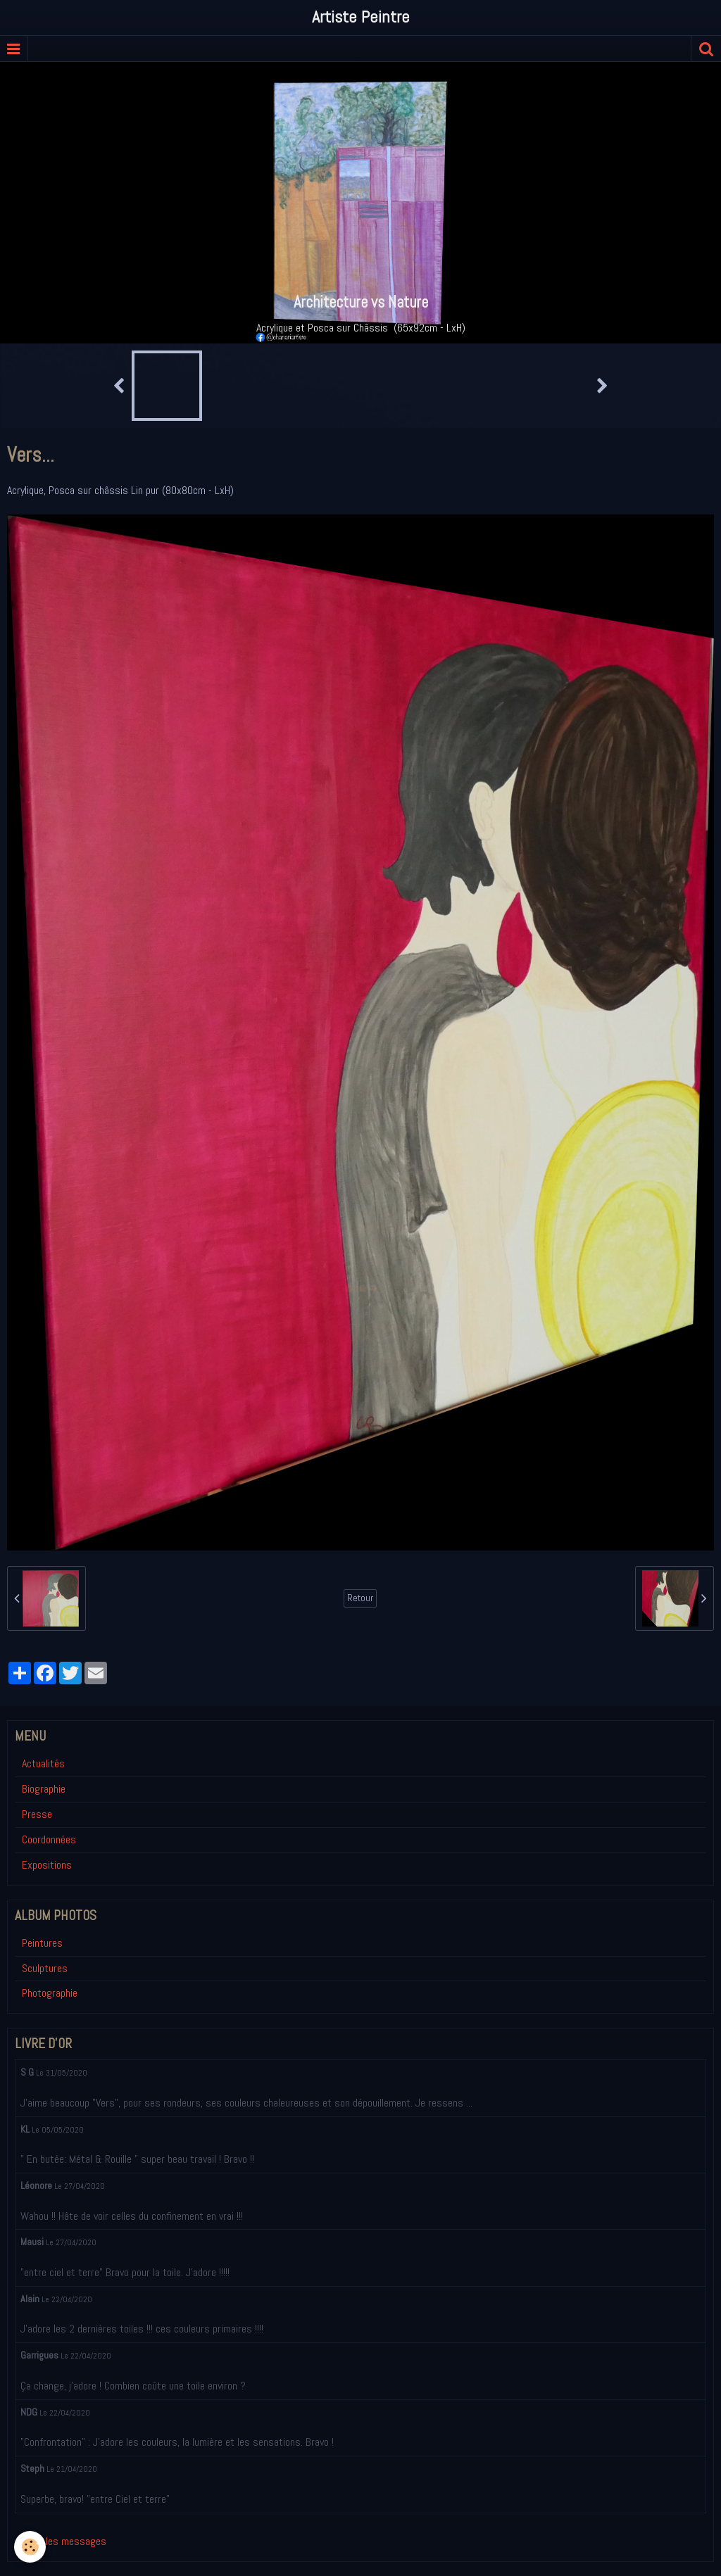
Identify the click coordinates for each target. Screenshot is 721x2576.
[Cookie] (30, 2547)
